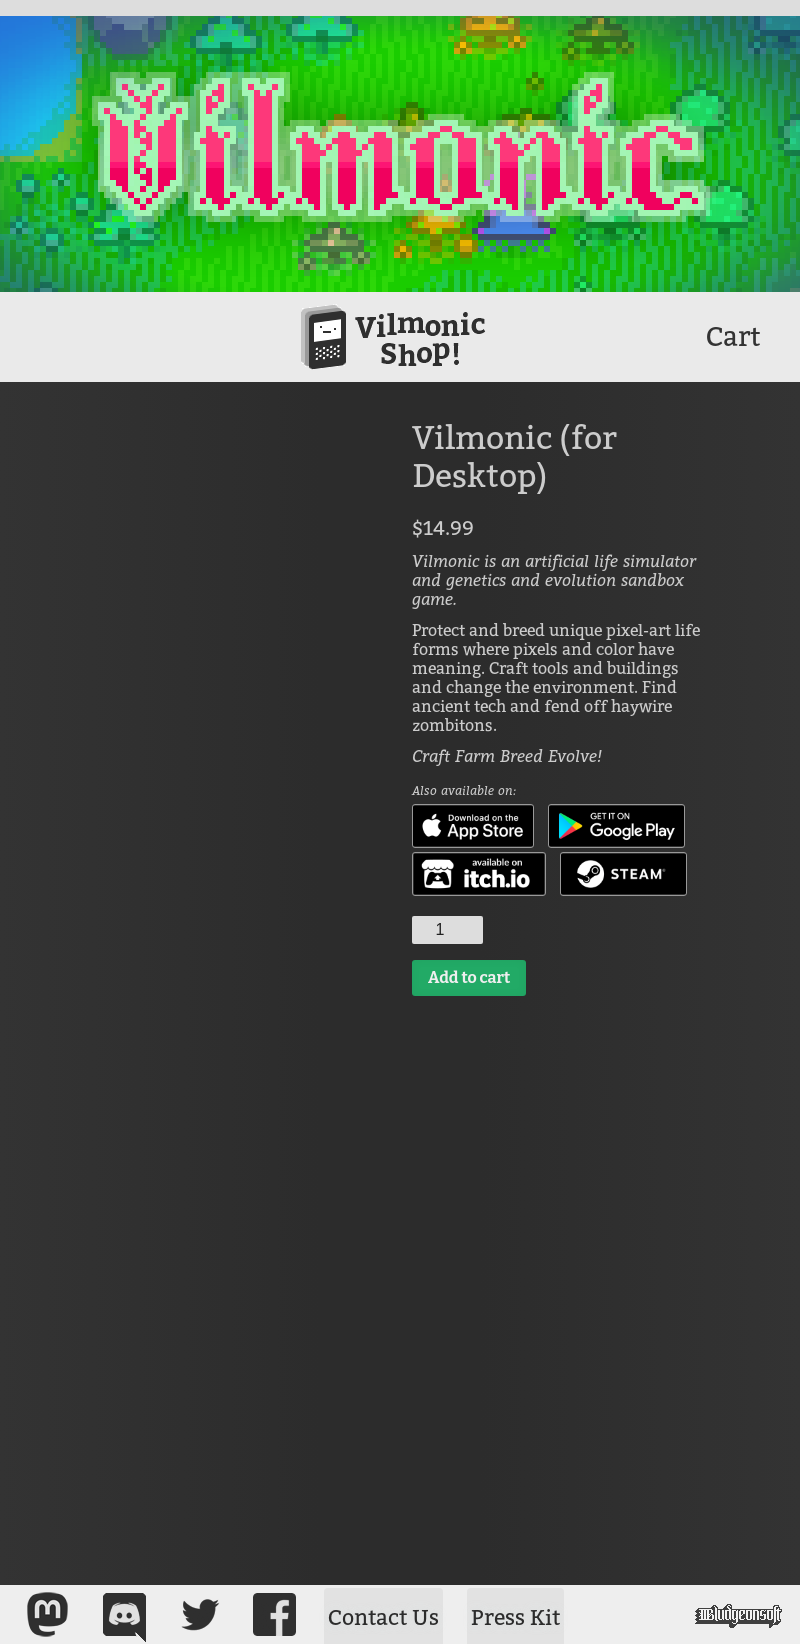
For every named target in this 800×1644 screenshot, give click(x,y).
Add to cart (469, 977)
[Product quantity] (447, 930)
